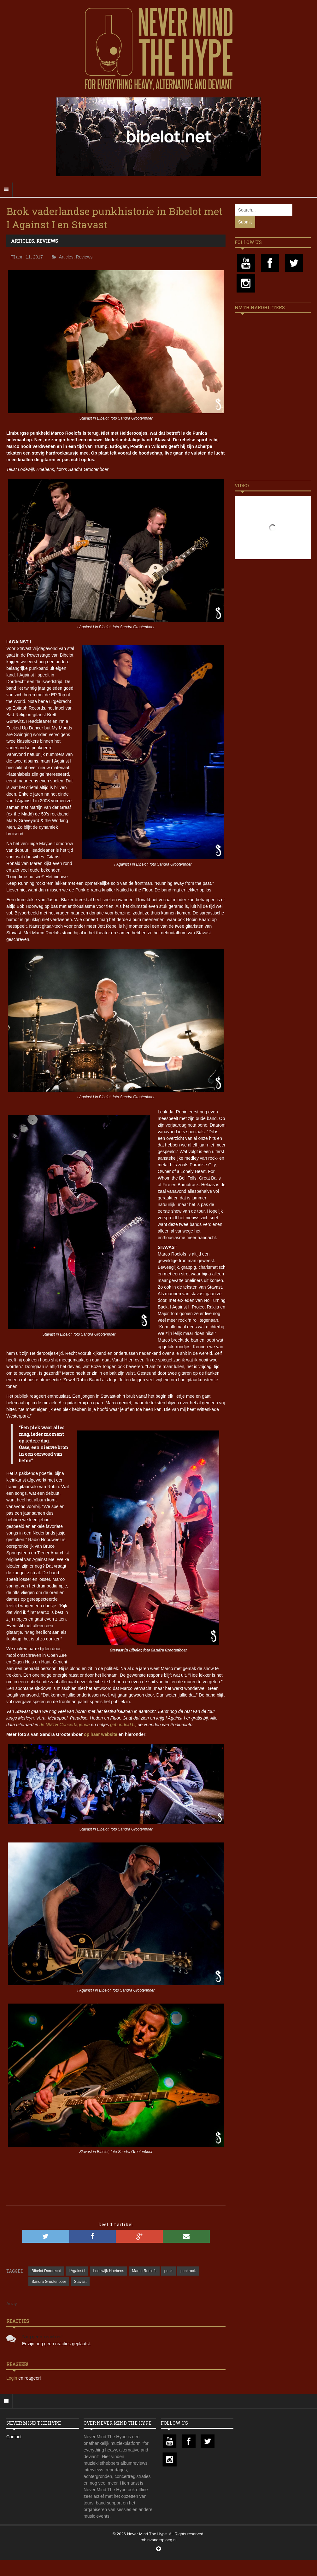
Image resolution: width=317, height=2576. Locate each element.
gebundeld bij (123, 1724)
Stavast (80, 2281)
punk (168, 2271)
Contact (13, 2436)
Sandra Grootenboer (49, 2281)
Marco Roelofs (144, 2271)
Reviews (47, 241)
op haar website (100, 1734)
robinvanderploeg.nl (158, 2540)
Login (12, 2378)
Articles (22, 241)
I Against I (77, 2271)
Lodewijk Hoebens (108, 2271)
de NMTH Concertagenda (64, 1724)
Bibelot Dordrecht (46, 2271)
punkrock (188, 2271)
